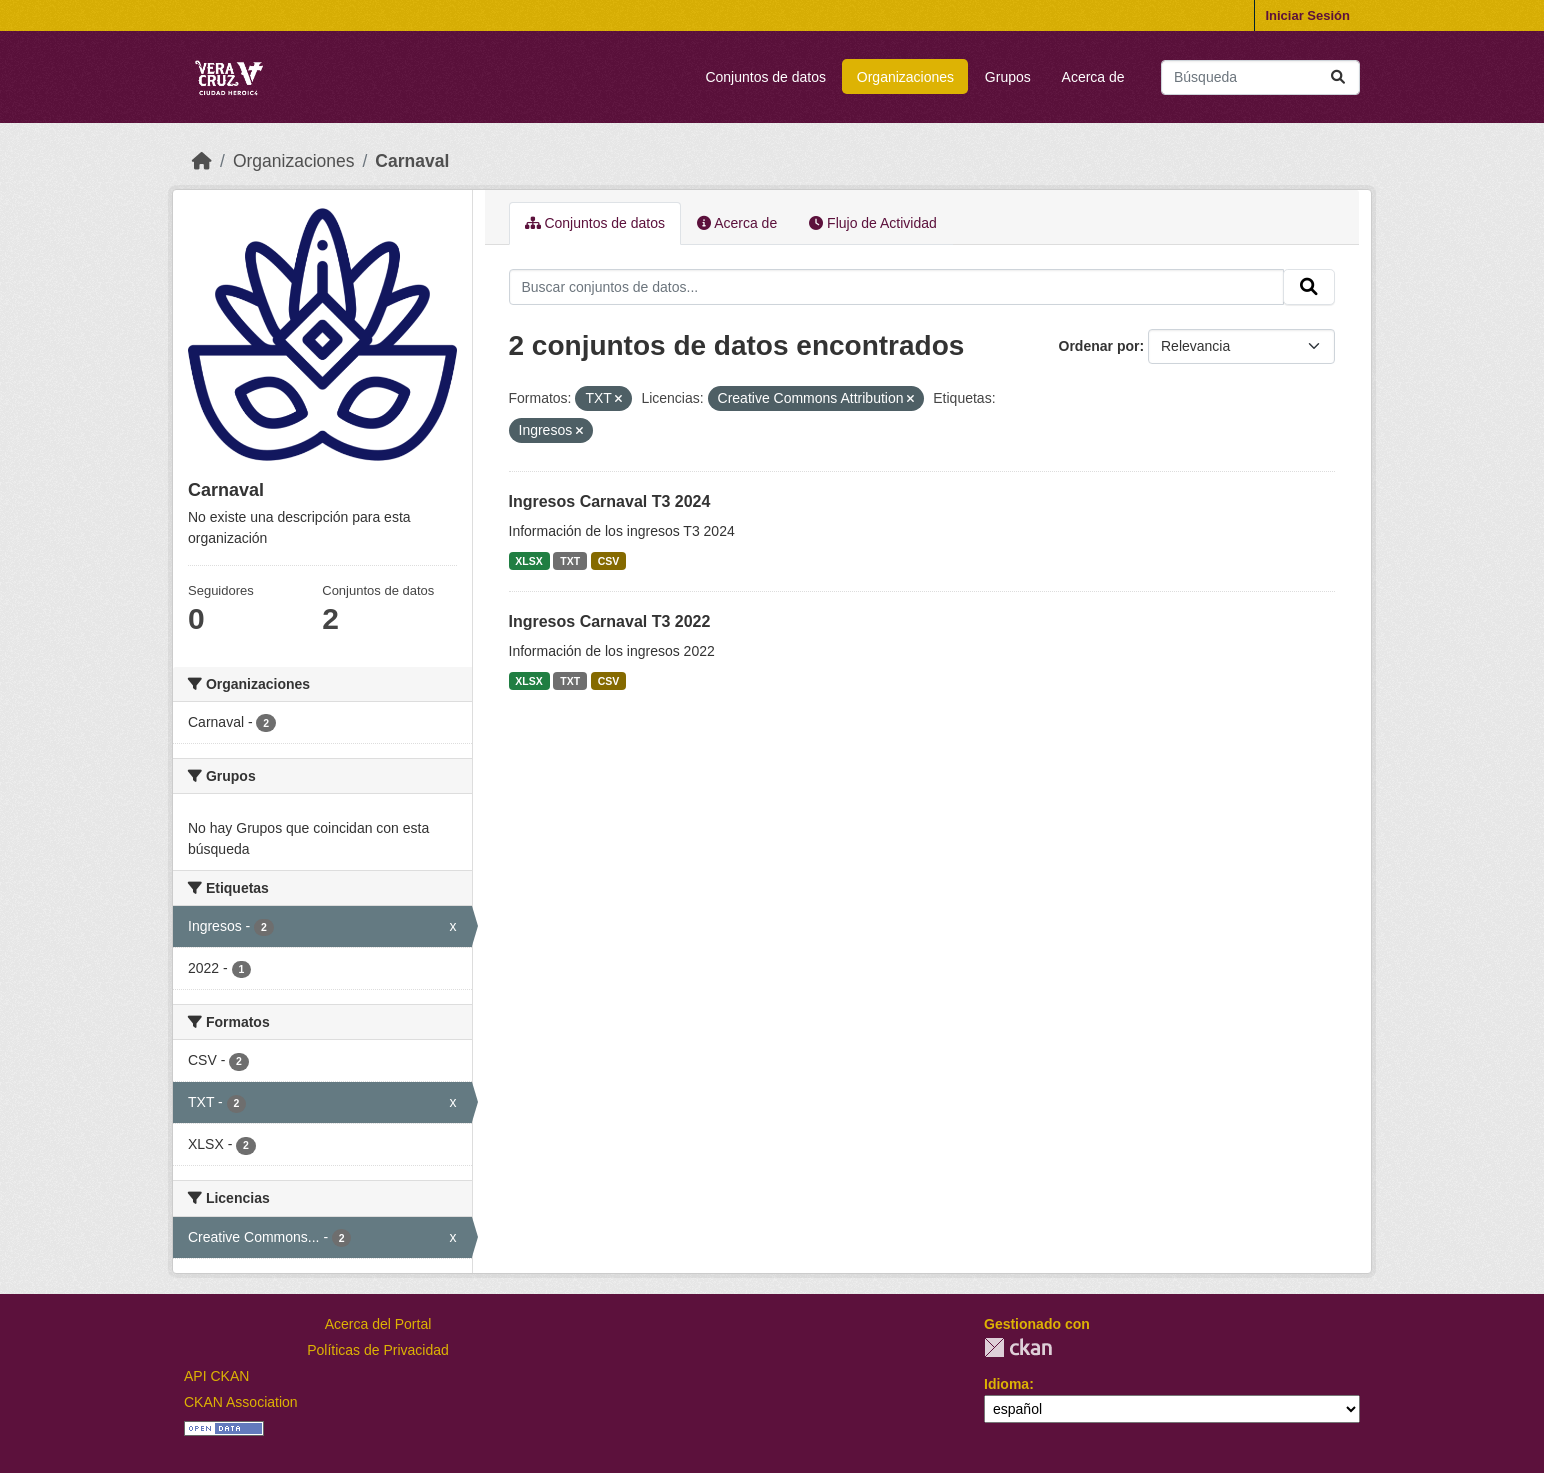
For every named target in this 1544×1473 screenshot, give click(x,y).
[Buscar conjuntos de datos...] (1260, 77)
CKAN (1018, 1347)
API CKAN (216, 1376)
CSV (609, 561)
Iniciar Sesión (1307, 15)
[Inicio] (202, 161)
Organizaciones (905, 77)
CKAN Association (241, 1402)
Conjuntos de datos (765, 77)
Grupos (1008, 77)
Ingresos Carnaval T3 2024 (610, 501)
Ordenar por (1099, 346)
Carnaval (412, 161)
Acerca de (1093, 77)
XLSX (528, 561)
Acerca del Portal (378, 1324)
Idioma (1006, 1384)
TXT (570, 561)
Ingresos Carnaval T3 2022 (610, 621)
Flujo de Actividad (873, 223)
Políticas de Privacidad (378, 1350)
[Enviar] (1338, 77)
